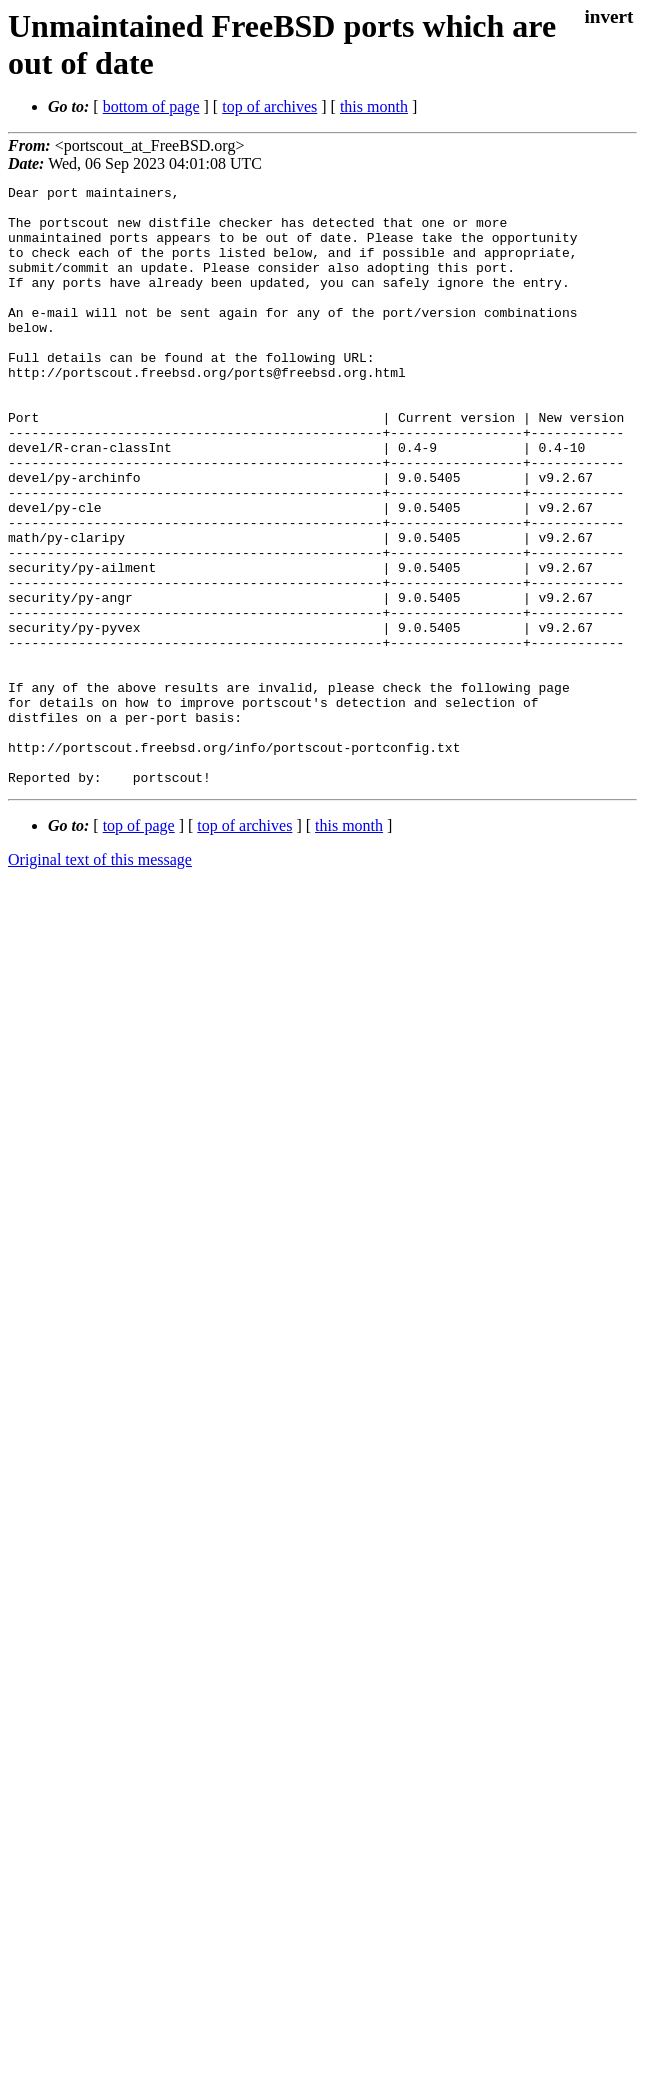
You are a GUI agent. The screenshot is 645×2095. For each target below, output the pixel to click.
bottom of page (151, 106)
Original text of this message (100, 979)
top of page (139, 945)
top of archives (269, 106)
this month (374, 106)
